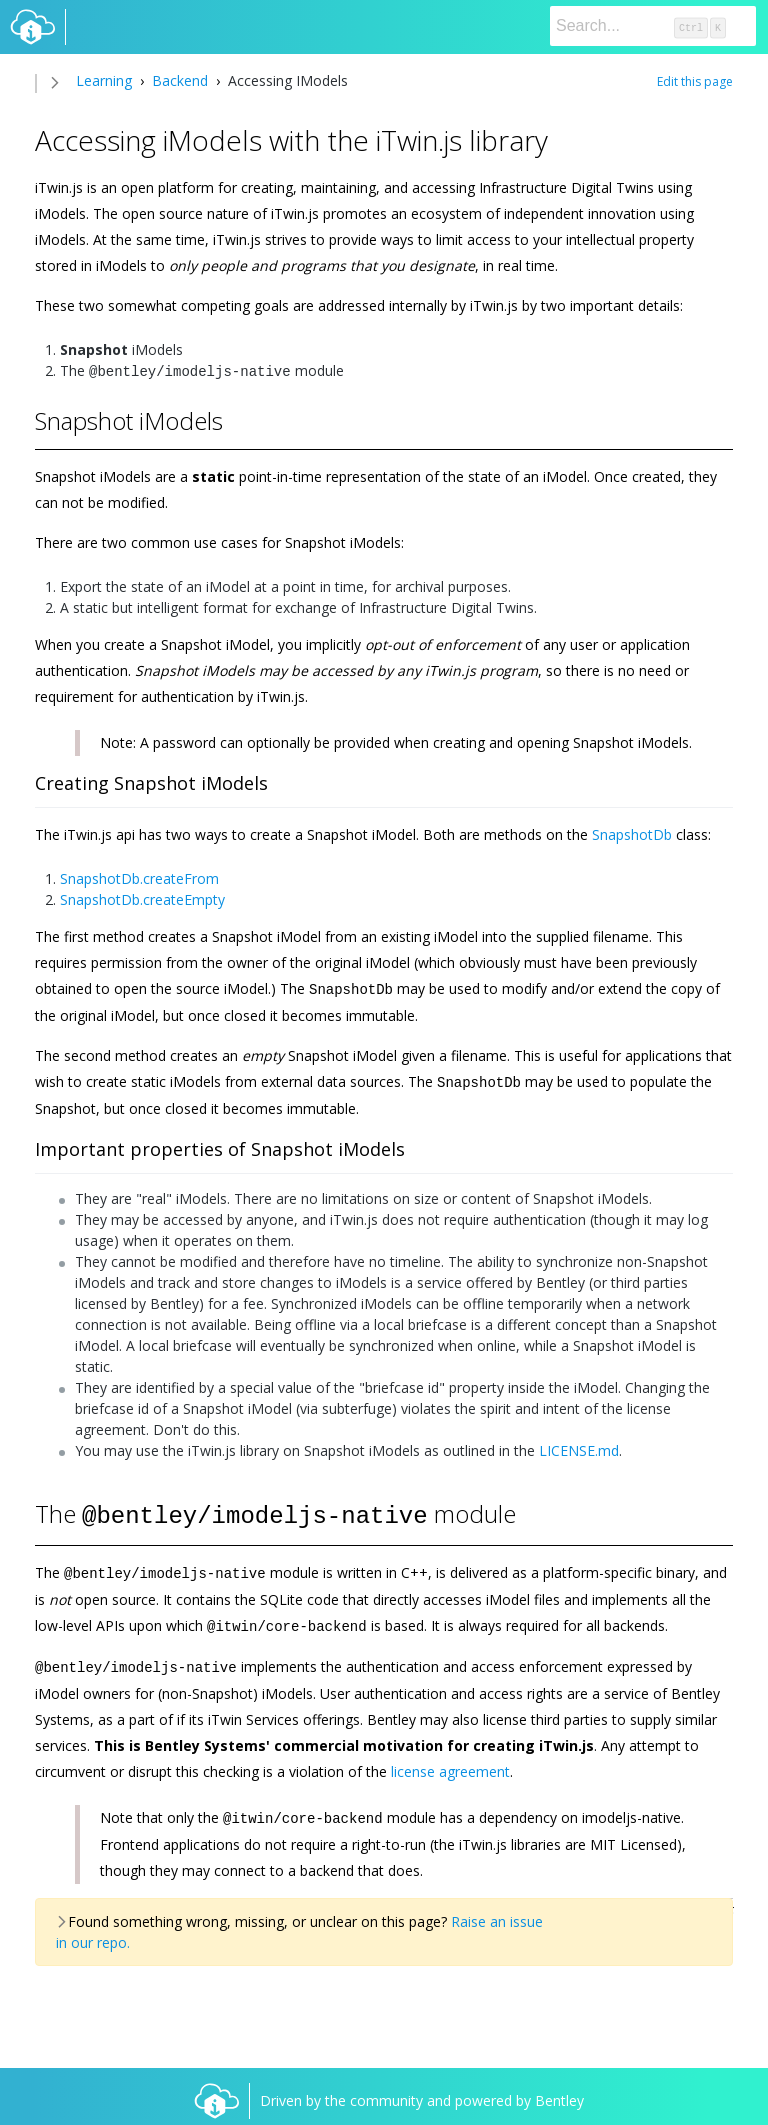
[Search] (653, 26)
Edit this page (695, 81)
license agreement (450, 1761)
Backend (180, 80)
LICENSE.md (579, 1446)
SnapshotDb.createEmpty (142, 897)
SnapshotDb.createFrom (139, 876)
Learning (104, 80)
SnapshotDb (632, 832)
